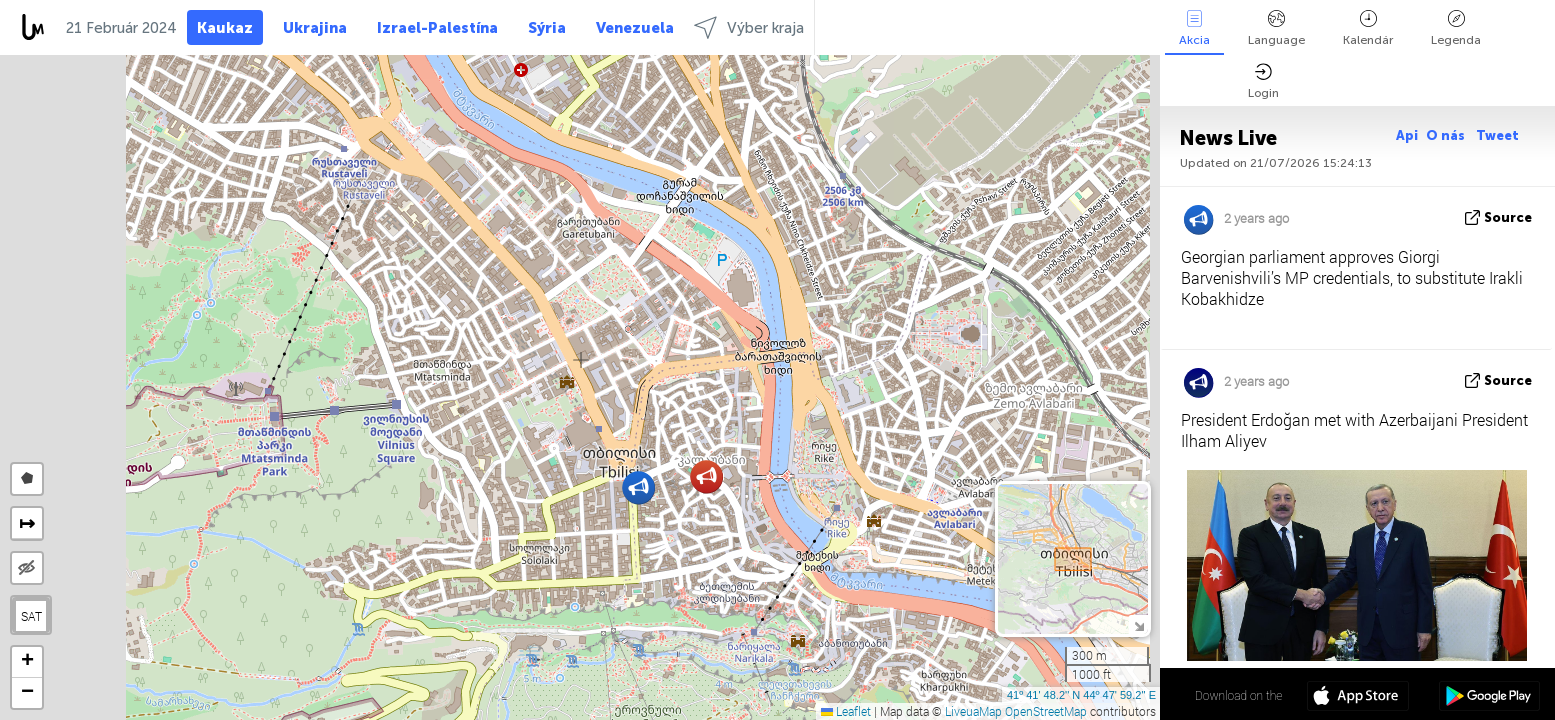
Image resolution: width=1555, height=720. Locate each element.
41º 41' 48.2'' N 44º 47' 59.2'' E (1081, 695)
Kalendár (1368, 28)
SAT (31, 616)
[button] (706, 476)
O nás (1447, 135)
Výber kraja (749, 27)
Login (1263, 81)
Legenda (1456, 28)
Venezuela (635, 28)
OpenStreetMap (1046, 711)
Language (1276, 28)
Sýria (547, 28)
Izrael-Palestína (437, 28)
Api (1407, 135)
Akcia (1194, 28)
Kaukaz (225, 28)
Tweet (1497, 135)
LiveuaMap (973, 711)
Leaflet (846, 711)
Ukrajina (315, 28)
